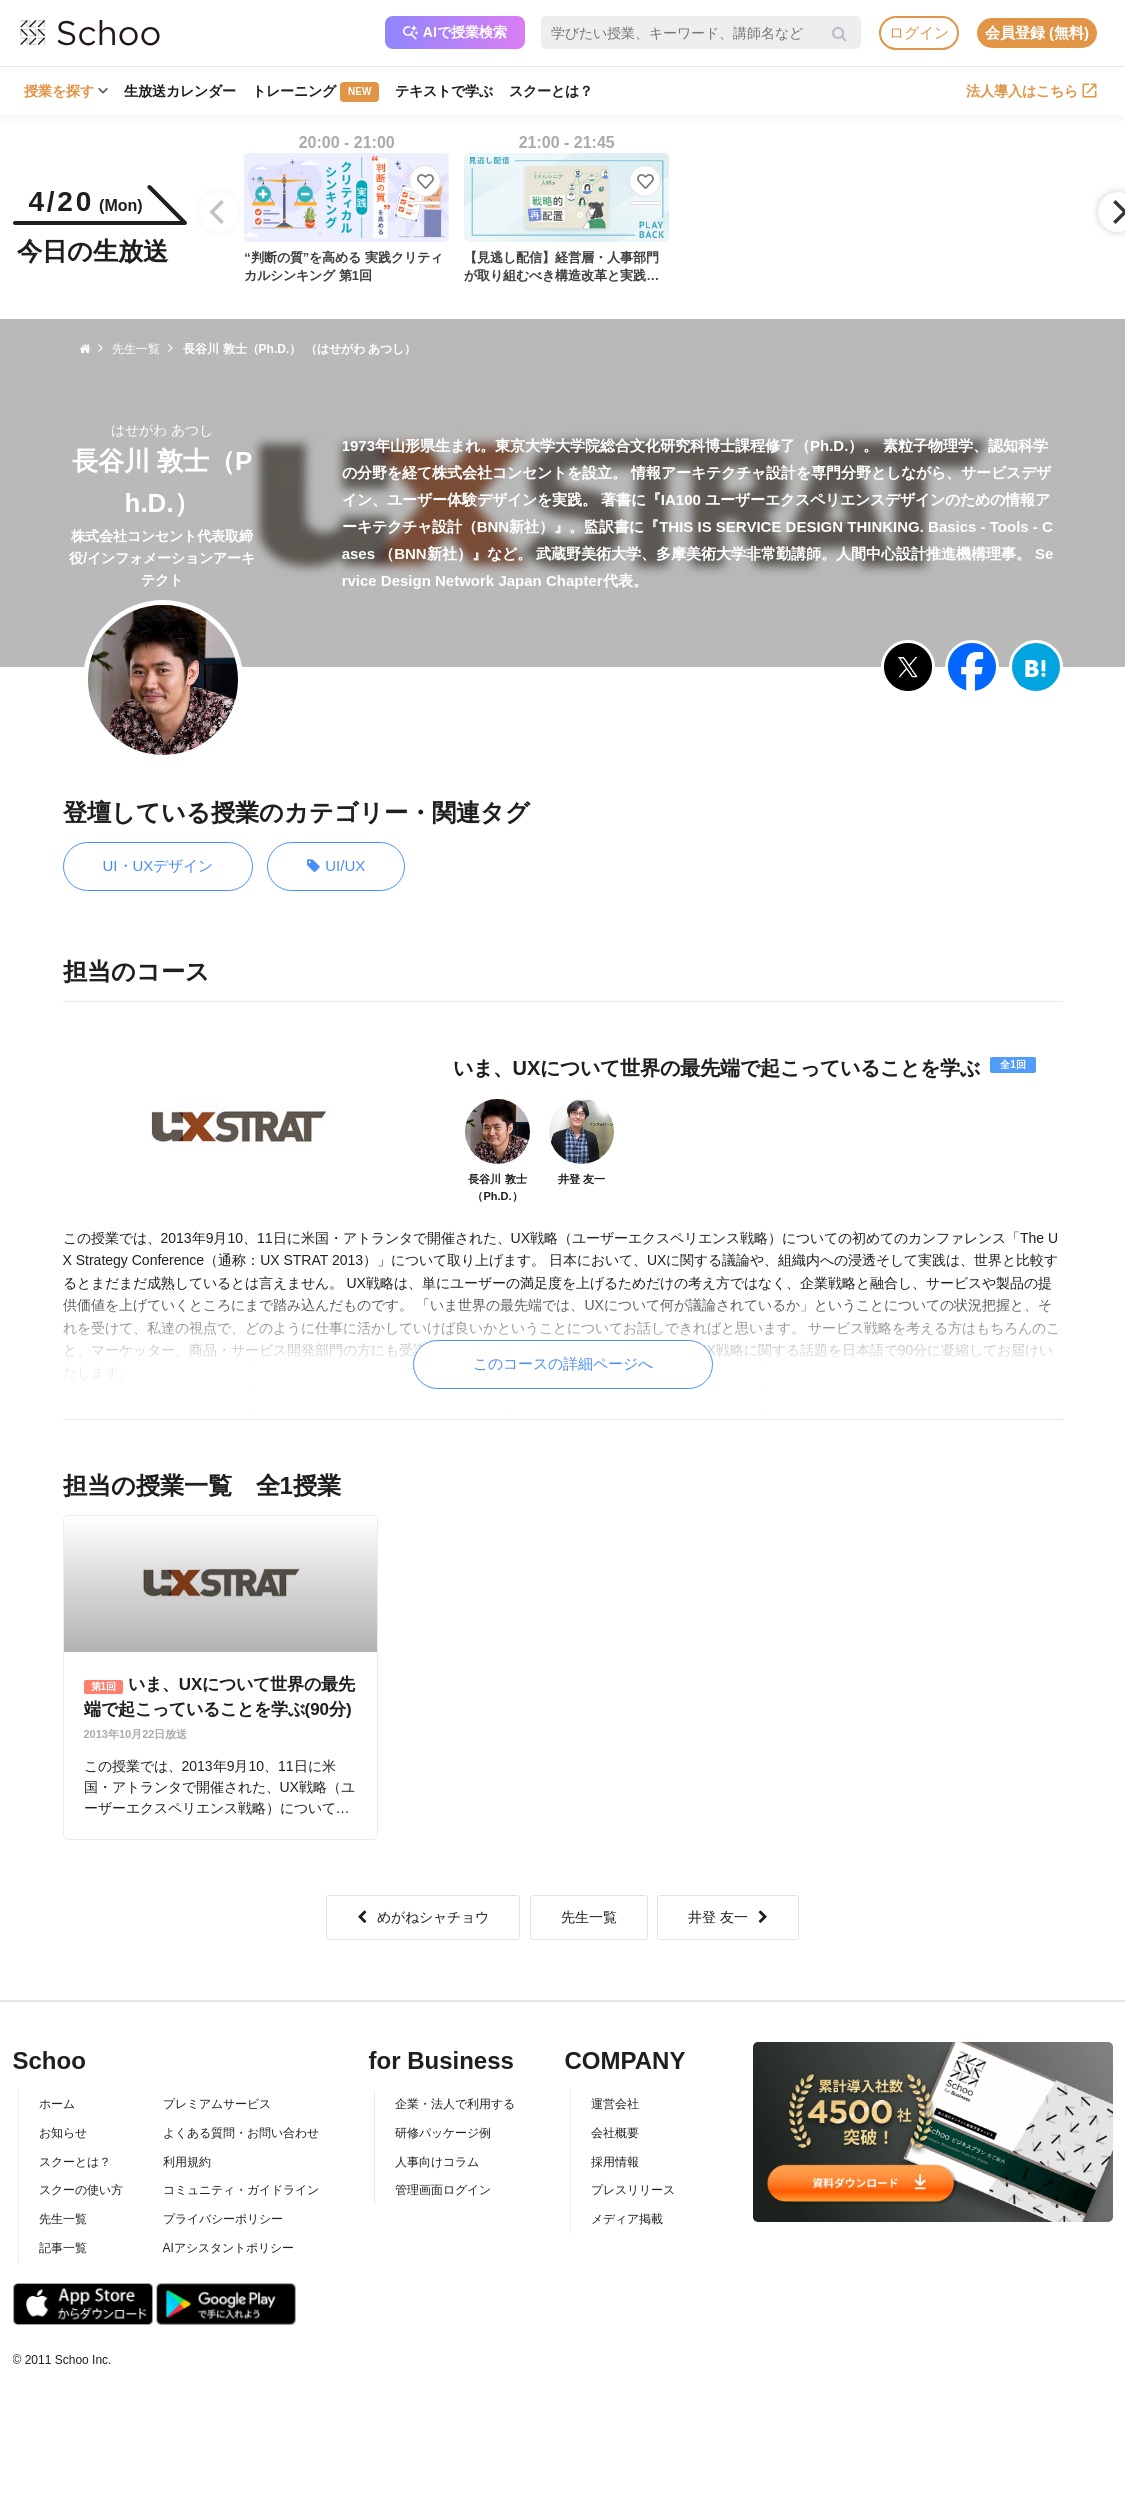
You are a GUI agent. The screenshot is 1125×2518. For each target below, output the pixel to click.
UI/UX (336, 866)
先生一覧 (589, 1917)
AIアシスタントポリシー (228, 2248)
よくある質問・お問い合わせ (241, 2133)
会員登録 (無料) (1037, 32)
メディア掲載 (627, 2219)
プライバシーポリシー (223, 2219)
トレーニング (315, 92)
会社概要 (615, 2133)
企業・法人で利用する (455, 2104)
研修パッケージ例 (443, 2133)
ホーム (57, 2104)
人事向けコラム (437, 2162)
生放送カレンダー (180, 91)
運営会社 (615, 2104)
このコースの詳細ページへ (563, 1363)
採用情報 (615, 2162)
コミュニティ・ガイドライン (241, 2190)
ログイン (919, 32)
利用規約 (187, 2162)
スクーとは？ (551, 91)
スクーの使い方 (81, 2190)
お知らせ (63, 2133)
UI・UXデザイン (158, 865)
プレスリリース (633, 2190)
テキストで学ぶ (444, 91)
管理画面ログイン (443, 2190)
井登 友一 (728, 1917)
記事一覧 (63, 2248)
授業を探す (66, 91)
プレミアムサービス (217, 2104)
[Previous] (219, 212)
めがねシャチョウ (423, 1917)
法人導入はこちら (1031, 91)
